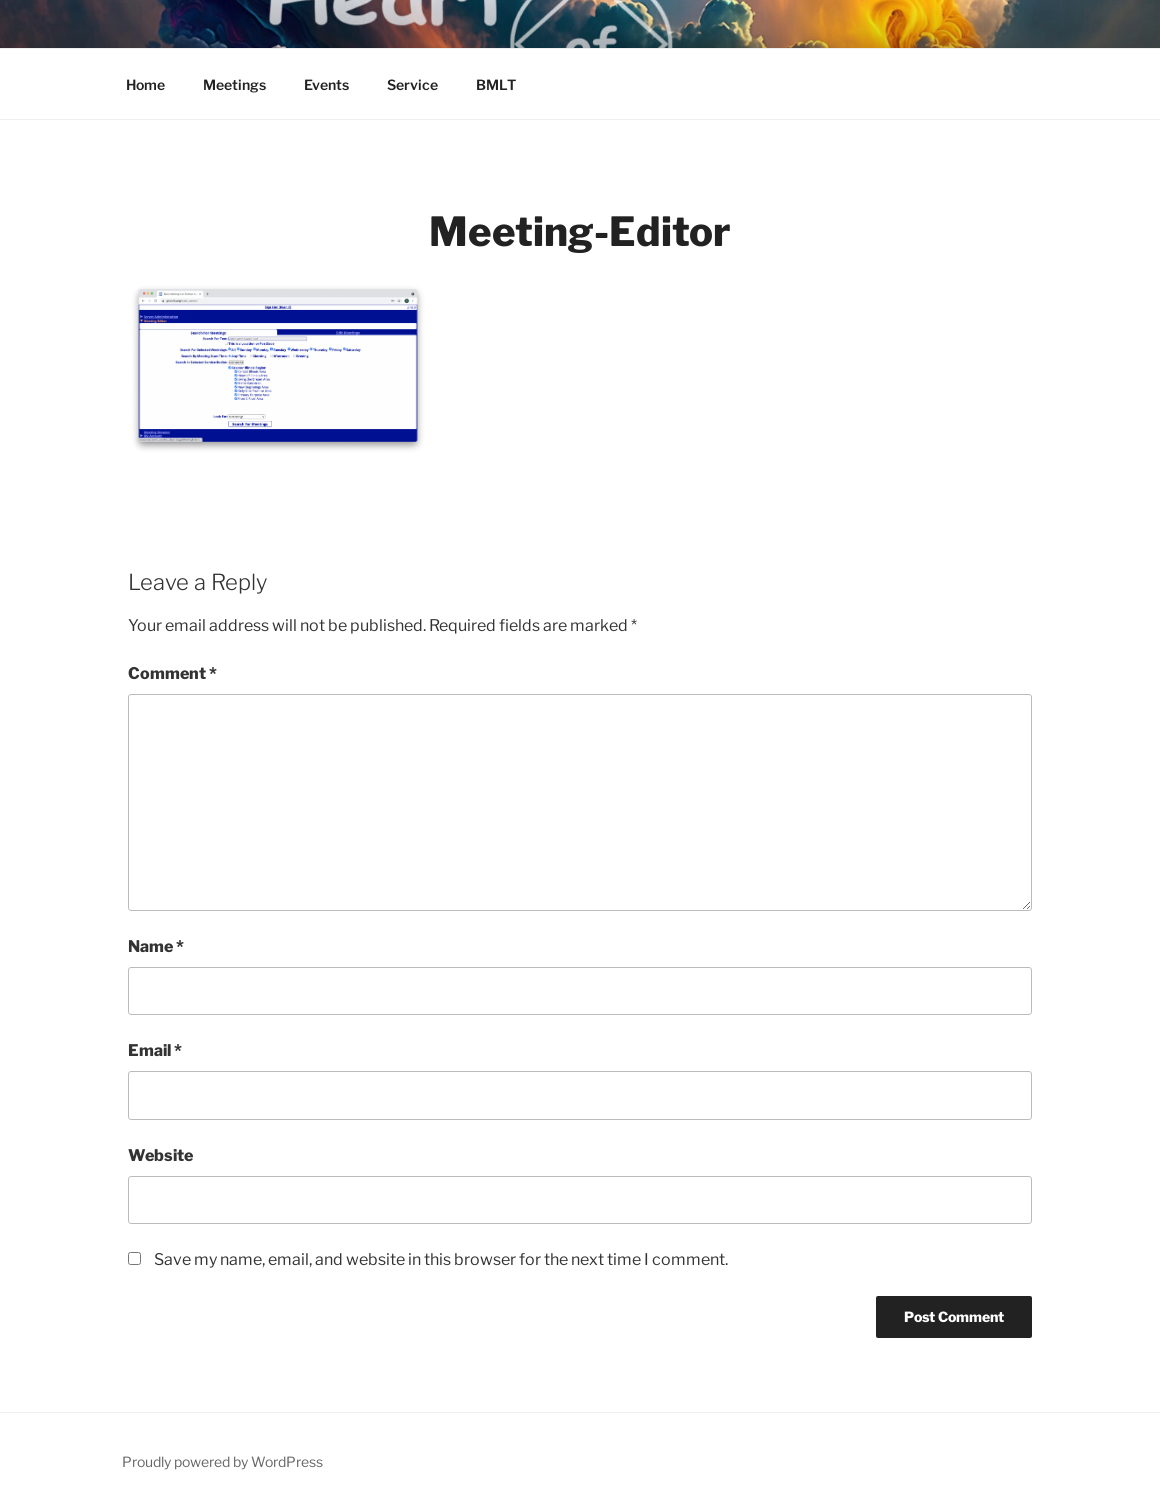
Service (412, 84)
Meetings (234, 84)
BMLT (496, 84)
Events (326, 84)
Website (160, 1155)
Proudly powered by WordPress (222, 1461)
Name (156, 946)
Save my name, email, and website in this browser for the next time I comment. (441, 1259)
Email (155, 1050)
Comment (172, 673)
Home (145, 84)
